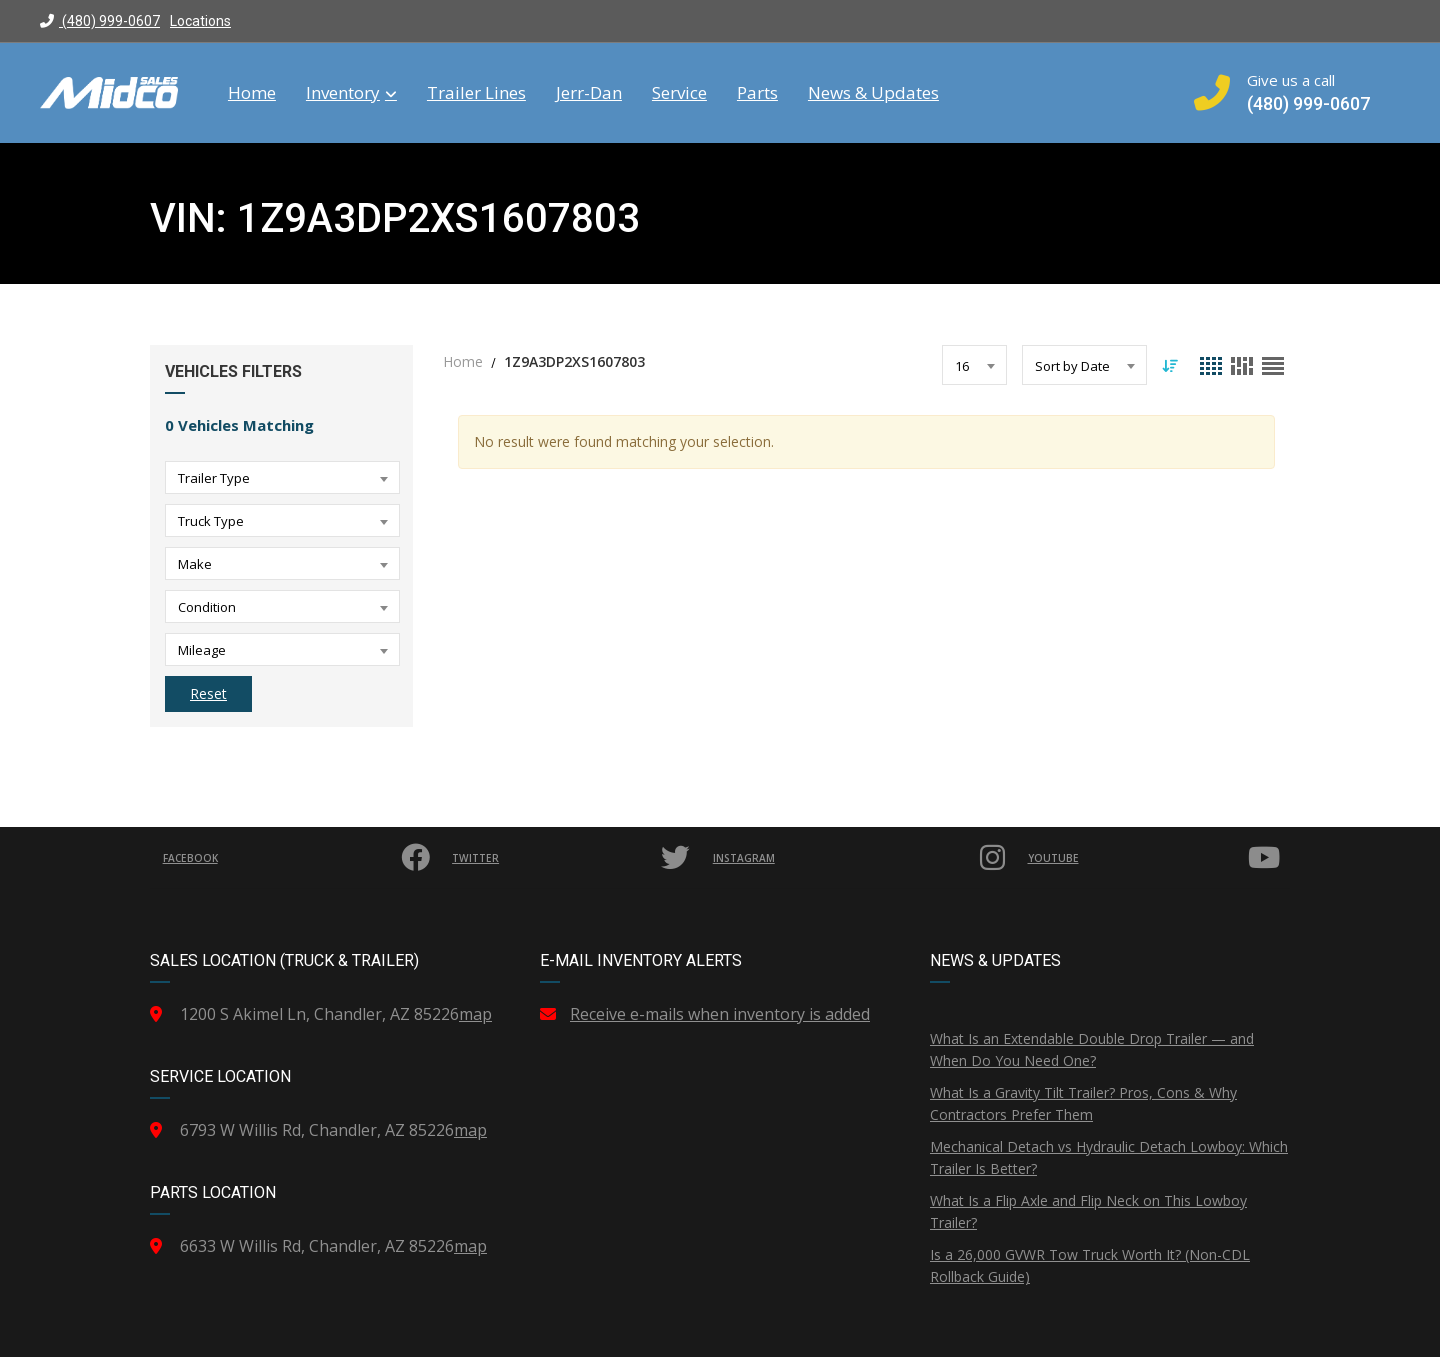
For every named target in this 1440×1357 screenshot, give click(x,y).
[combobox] (282, 477)
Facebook (298, 858)
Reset (208, 693)
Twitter (574, 858)
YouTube (1157, 858)
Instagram (863, 858)
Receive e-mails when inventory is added (720, 1014)
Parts (757, 93)
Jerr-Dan (589, 93)
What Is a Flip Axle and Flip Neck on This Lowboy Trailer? (1088, 1211)
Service (679, 93)
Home (252, 93)
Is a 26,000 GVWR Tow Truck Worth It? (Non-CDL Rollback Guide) (1090, 1265)
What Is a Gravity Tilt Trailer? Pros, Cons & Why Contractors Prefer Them (1083, 1103)
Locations (200, 21)
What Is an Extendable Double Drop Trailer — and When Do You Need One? (1092, 1049)
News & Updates (873, 93)
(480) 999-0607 (100, 21)
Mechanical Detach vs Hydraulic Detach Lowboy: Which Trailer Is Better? (1109, 1157)
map (475, 1014)
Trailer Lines (476, 93)
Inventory (351, 93)
